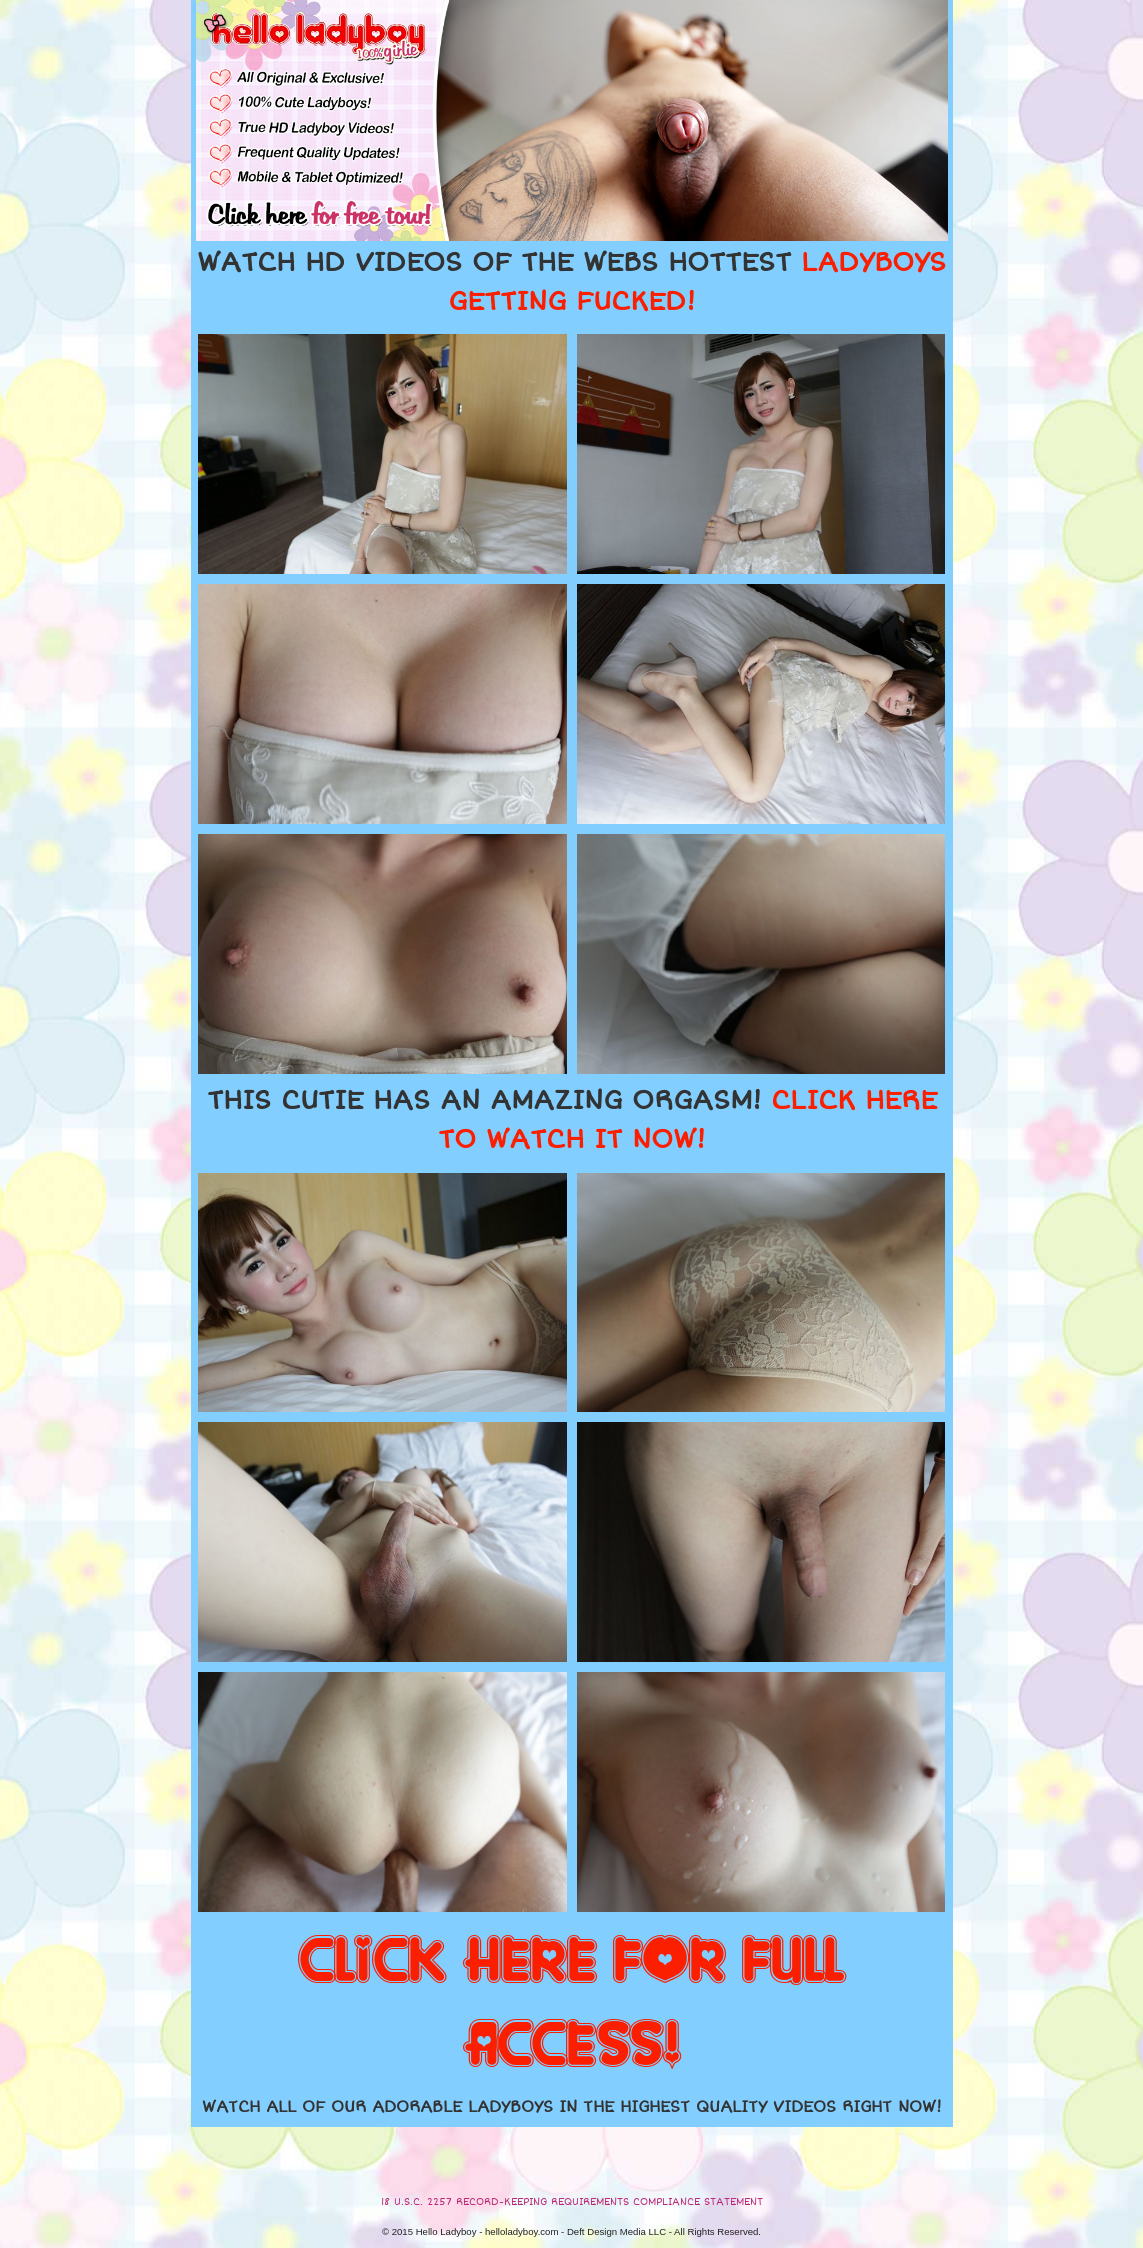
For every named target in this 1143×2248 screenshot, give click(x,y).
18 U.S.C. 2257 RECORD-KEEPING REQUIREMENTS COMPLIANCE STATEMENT (572, 2202)
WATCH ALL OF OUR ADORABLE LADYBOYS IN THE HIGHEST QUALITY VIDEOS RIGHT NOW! (572, 2107)
